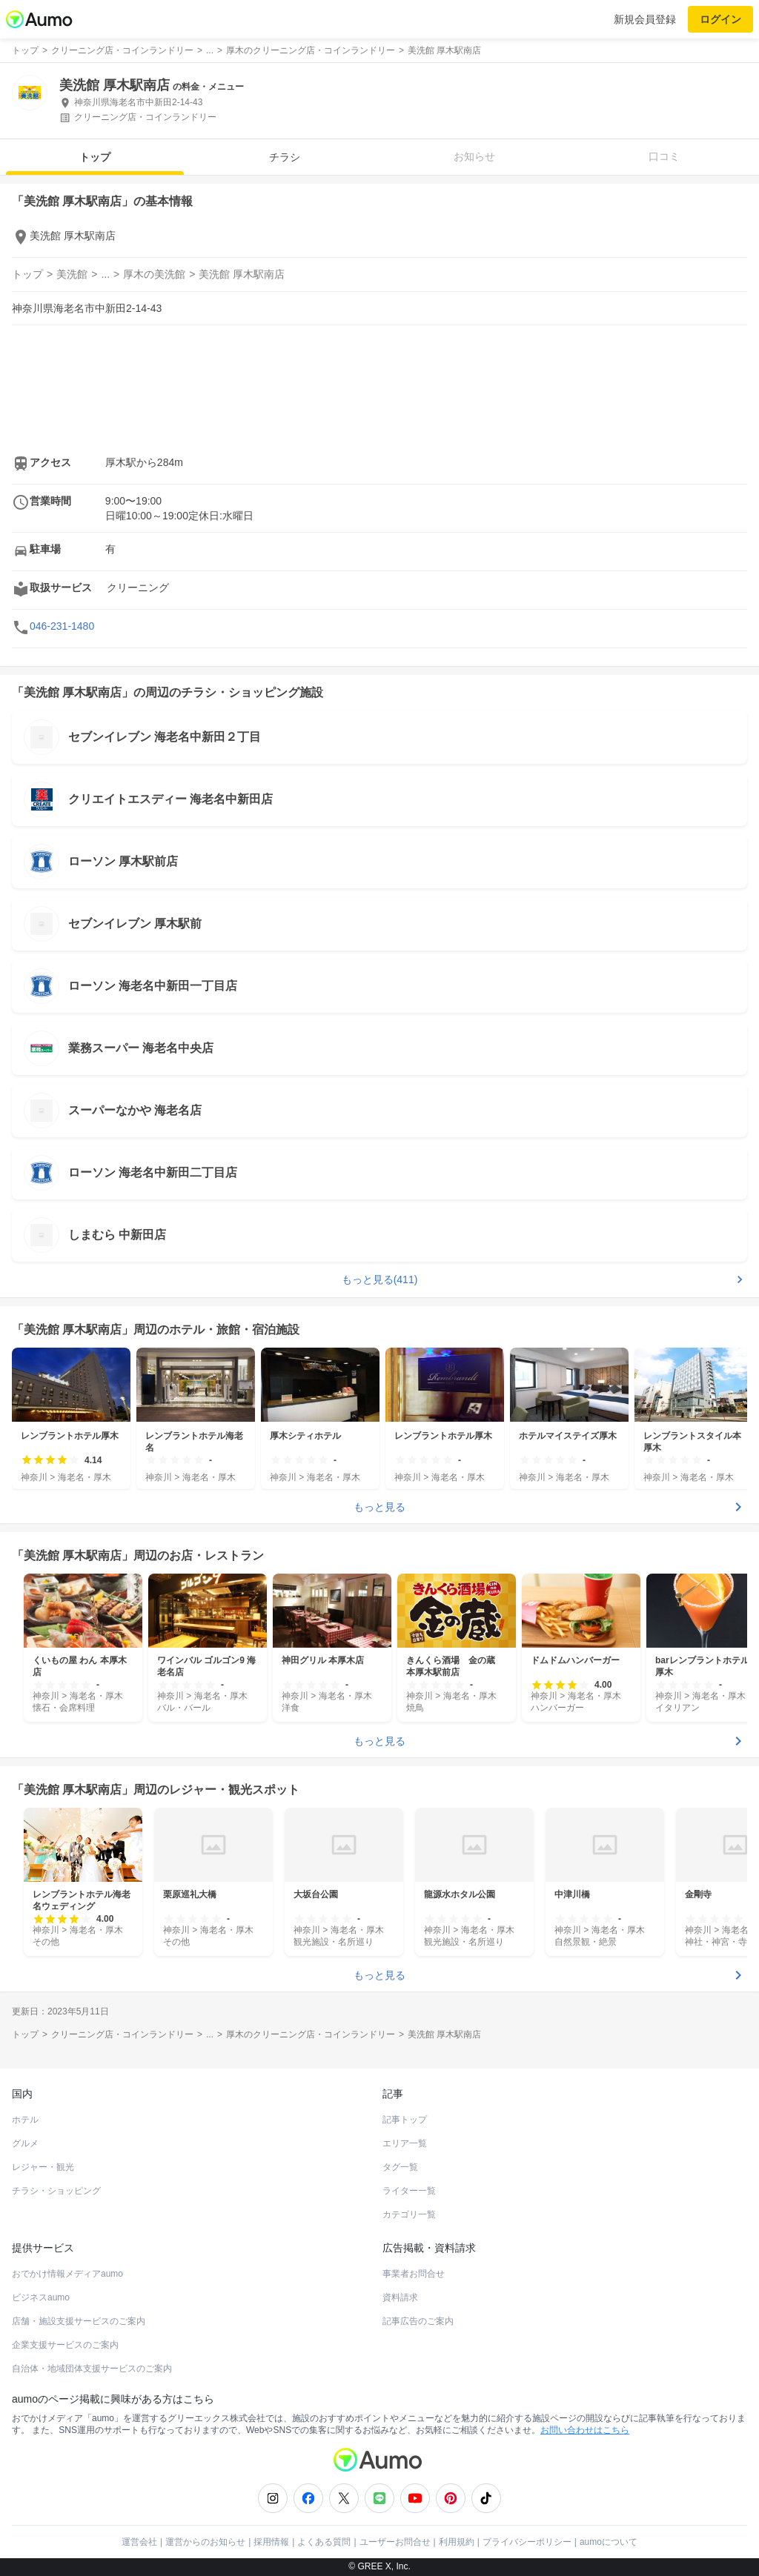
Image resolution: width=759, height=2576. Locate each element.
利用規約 (456, 2541)
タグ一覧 (400, 2167)
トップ (94, 157)
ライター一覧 (409, 2190)
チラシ (284, 157)
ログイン (720, 19)
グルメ (25, 2143)
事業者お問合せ (413, 2273)
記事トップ (404, 2119)
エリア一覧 (404, 2143)
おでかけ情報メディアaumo (67, 2273)
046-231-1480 (62, 626)
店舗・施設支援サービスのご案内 (78, 2321)
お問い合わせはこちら (584, 2430)
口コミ (664, 156)
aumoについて (608, 2541)
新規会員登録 (645, 19)
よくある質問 (324, 2541)
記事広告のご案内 (418, 2321)
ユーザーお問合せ (395, 2541)
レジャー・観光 (43, 2167)
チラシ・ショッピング (56, 2190)
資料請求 (400, 2297)
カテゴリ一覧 (409, 2214)
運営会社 (139, 2541)
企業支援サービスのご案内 (65, 2344)
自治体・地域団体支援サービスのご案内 (92, 2368)
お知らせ (474, 156)
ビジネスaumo (41, 2297)
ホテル (25, 2119)
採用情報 (271, 2541)
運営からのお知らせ (205, 2541)
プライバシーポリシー (527, 2541)
